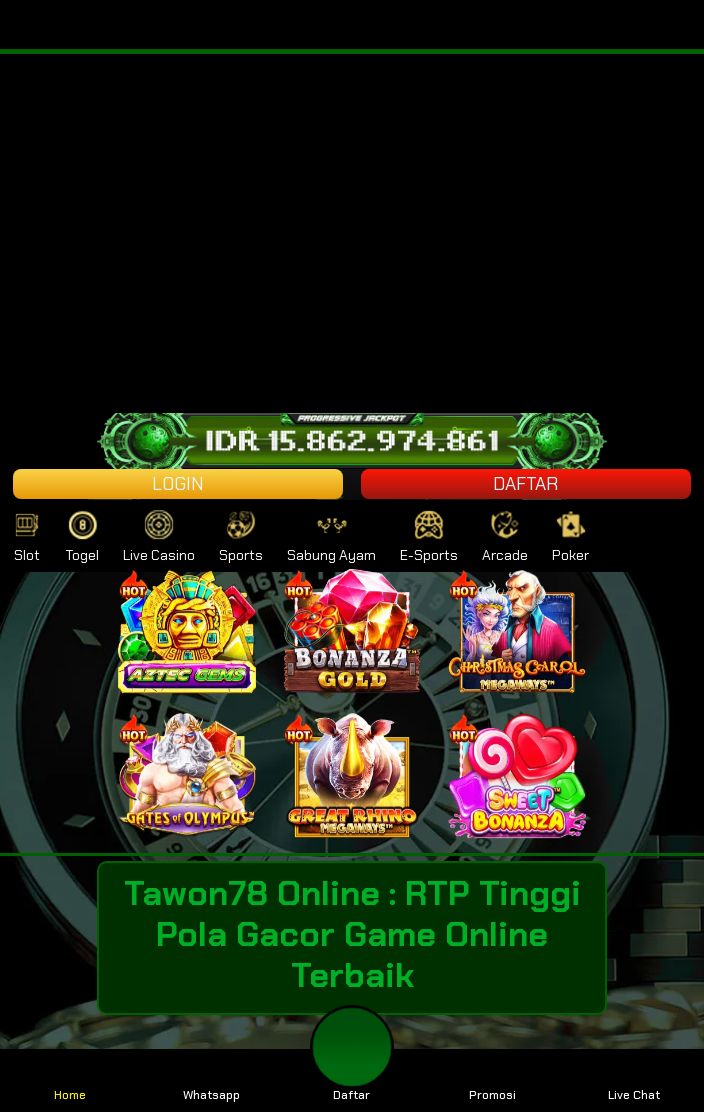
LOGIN (178, 484)
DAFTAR (525, 484)
